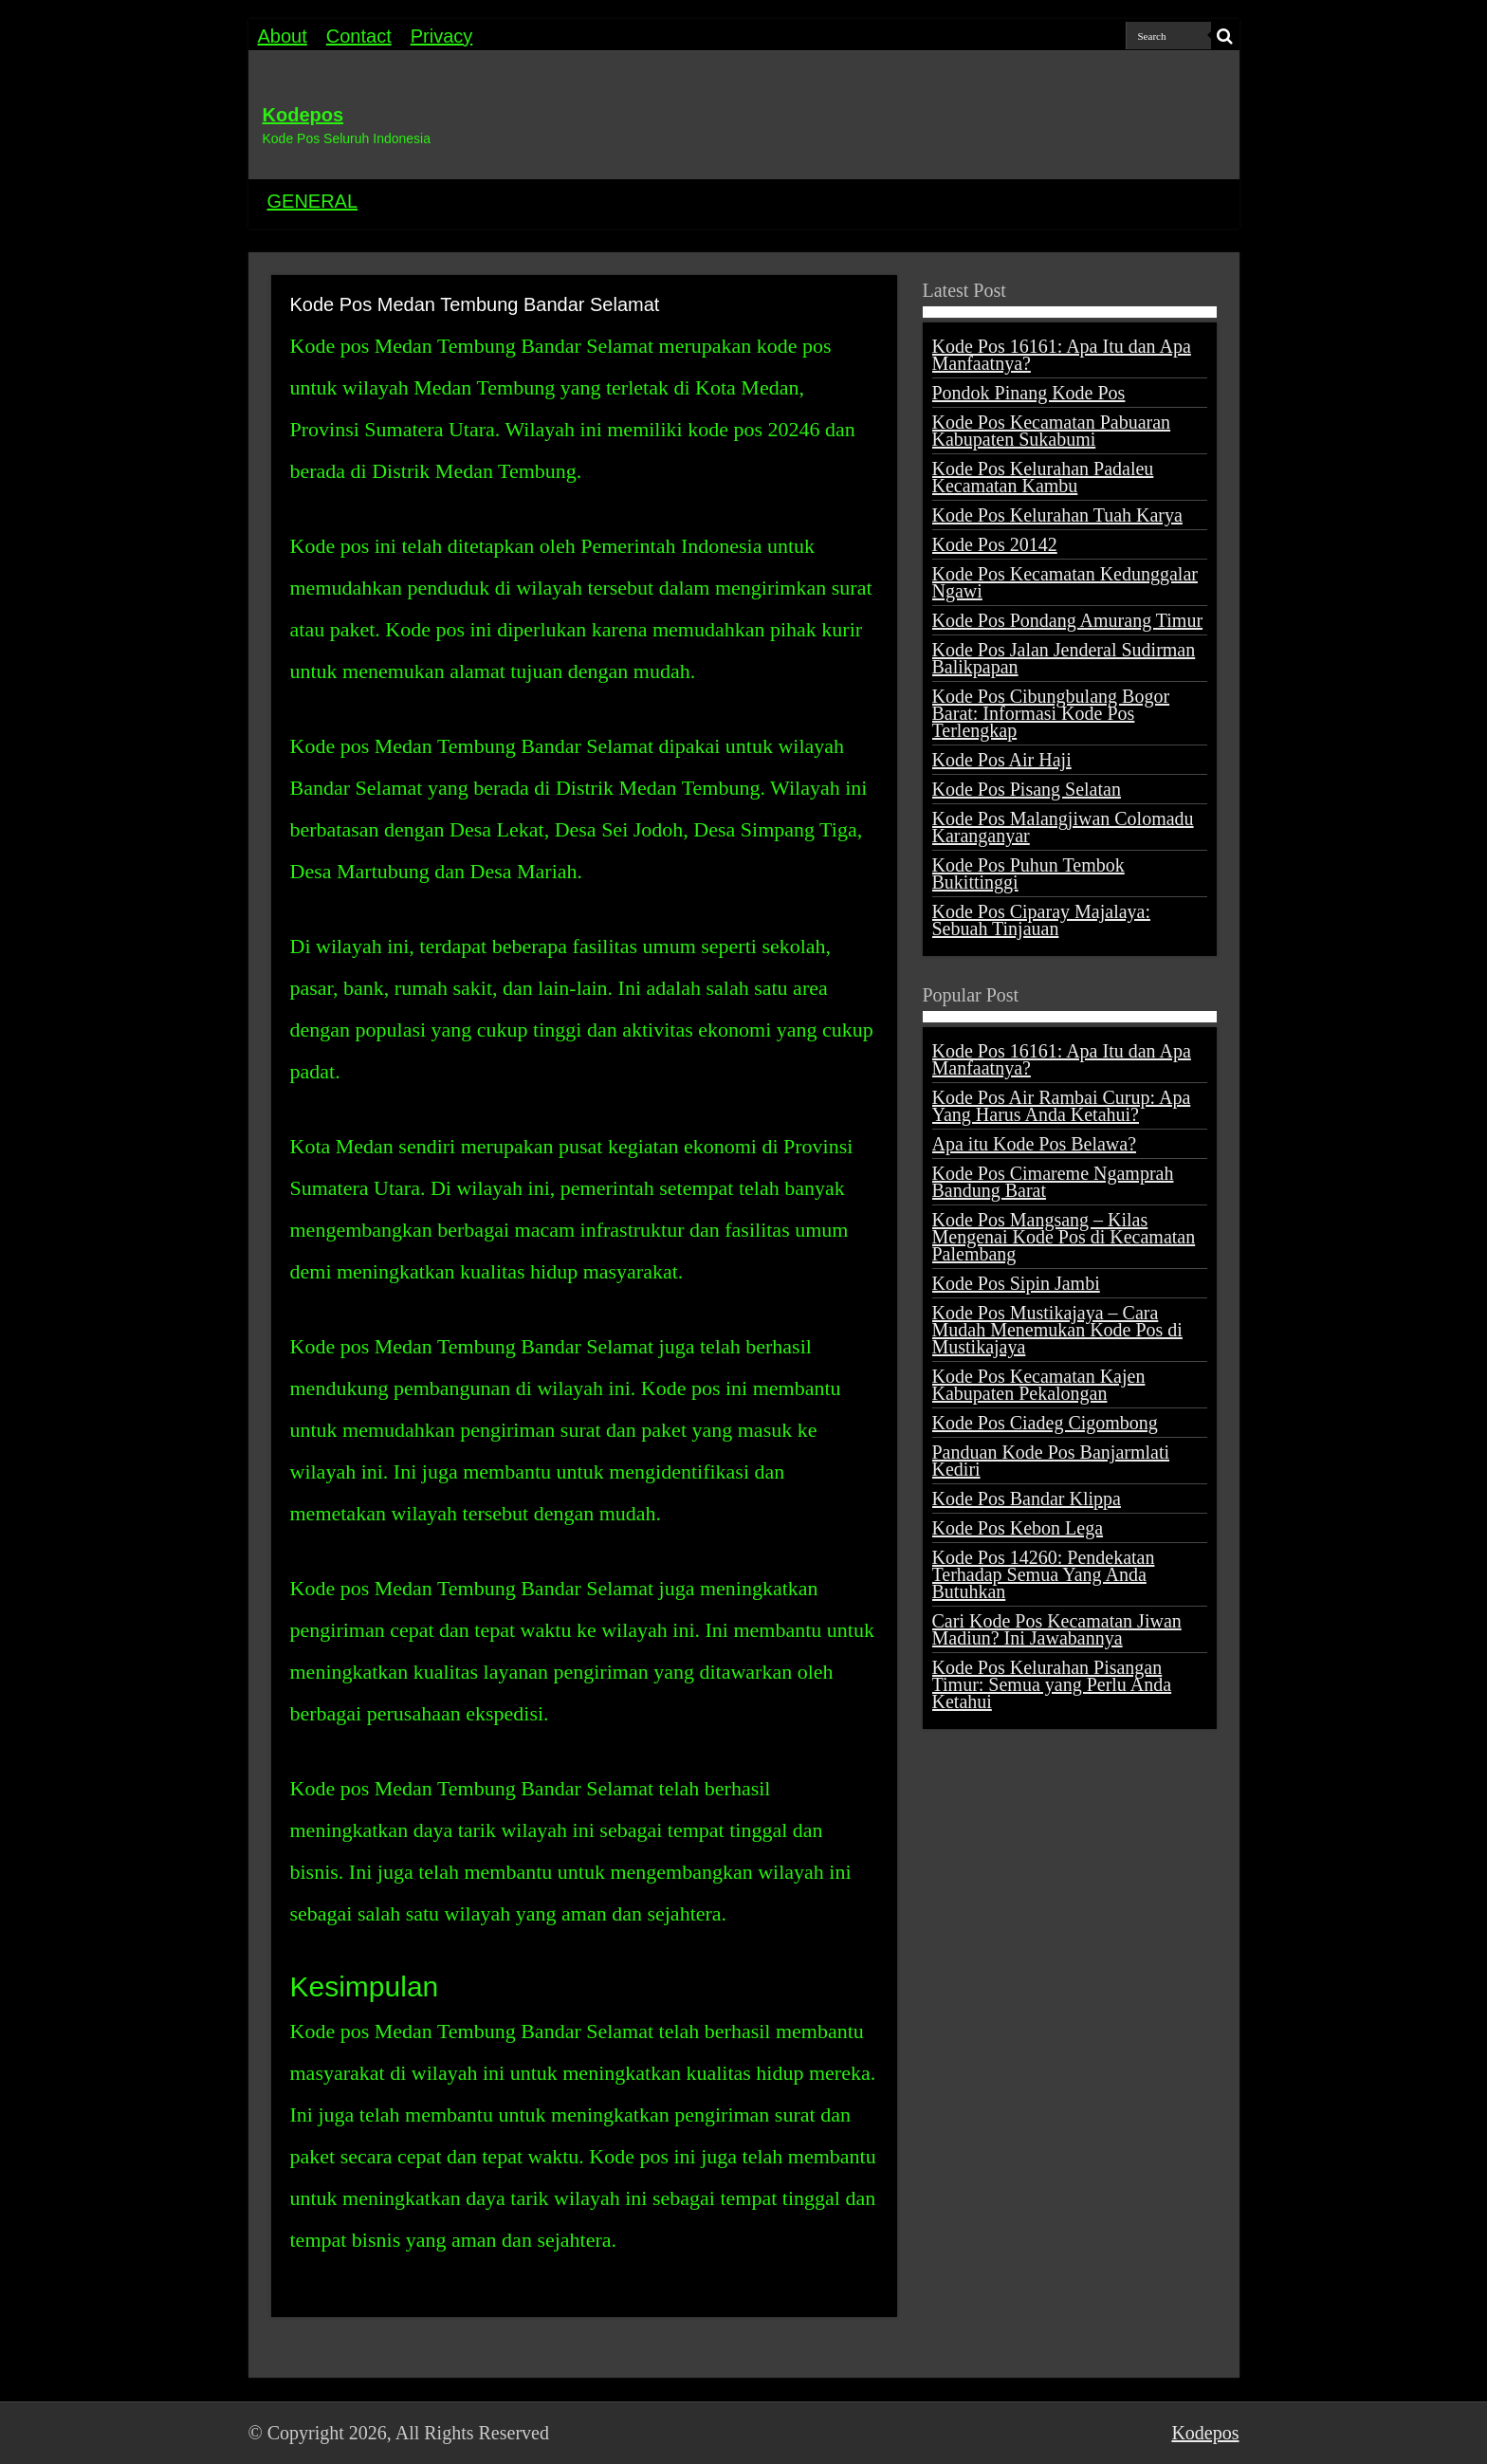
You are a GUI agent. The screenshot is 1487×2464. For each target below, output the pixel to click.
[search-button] (1225, 36)
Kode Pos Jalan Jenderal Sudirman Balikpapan (1064, 658)
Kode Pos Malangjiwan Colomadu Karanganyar (1063, 827)
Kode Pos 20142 (994, 544)
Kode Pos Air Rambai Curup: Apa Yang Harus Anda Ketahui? (1061, 1106)
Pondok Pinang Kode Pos (1029, 392)
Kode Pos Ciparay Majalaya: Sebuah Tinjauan (1041, 920)
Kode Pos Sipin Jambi (1016, 1283)
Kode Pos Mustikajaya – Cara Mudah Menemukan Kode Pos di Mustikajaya (1057, 1329)
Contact (359, 36)
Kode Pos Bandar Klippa (1026, 1498)
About (282, 36)
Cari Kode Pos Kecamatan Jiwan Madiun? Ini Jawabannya (1057, 1629)
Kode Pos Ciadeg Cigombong (1045, 1422)
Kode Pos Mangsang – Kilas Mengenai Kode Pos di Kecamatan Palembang (1064, 1236)
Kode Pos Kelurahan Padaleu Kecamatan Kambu (1043, 477)
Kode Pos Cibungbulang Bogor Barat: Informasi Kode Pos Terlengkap (1051, 713)
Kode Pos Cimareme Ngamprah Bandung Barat (1053, 1182)
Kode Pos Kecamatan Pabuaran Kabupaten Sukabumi (1051, 431)
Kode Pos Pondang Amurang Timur (1067, 620)
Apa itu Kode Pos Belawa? (1034, 1143)
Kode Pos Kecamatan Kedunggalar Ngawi (1065, 582)
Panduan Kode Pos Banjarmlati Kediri (1051, 1461)
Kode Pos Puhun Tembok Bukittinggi (1028, 873)
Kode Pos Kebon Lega (1018, 1527)
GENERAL (312, 201)
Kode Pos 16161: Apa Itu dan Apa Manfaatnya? (1061, 355)
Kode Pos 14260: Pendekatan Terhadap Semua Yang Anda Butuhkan (1043, 1574)
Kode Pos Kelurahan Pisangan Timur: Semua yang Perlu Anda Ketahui (1052, 1684)
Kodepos (303, 114)
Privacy (442, 36)
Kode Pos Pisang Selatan (1026, 789)
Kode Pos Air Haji (1002, 759)
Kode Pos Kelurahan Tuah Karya (1057, 515)
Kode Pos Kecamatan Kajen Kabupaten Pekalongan (1039, 1385)
